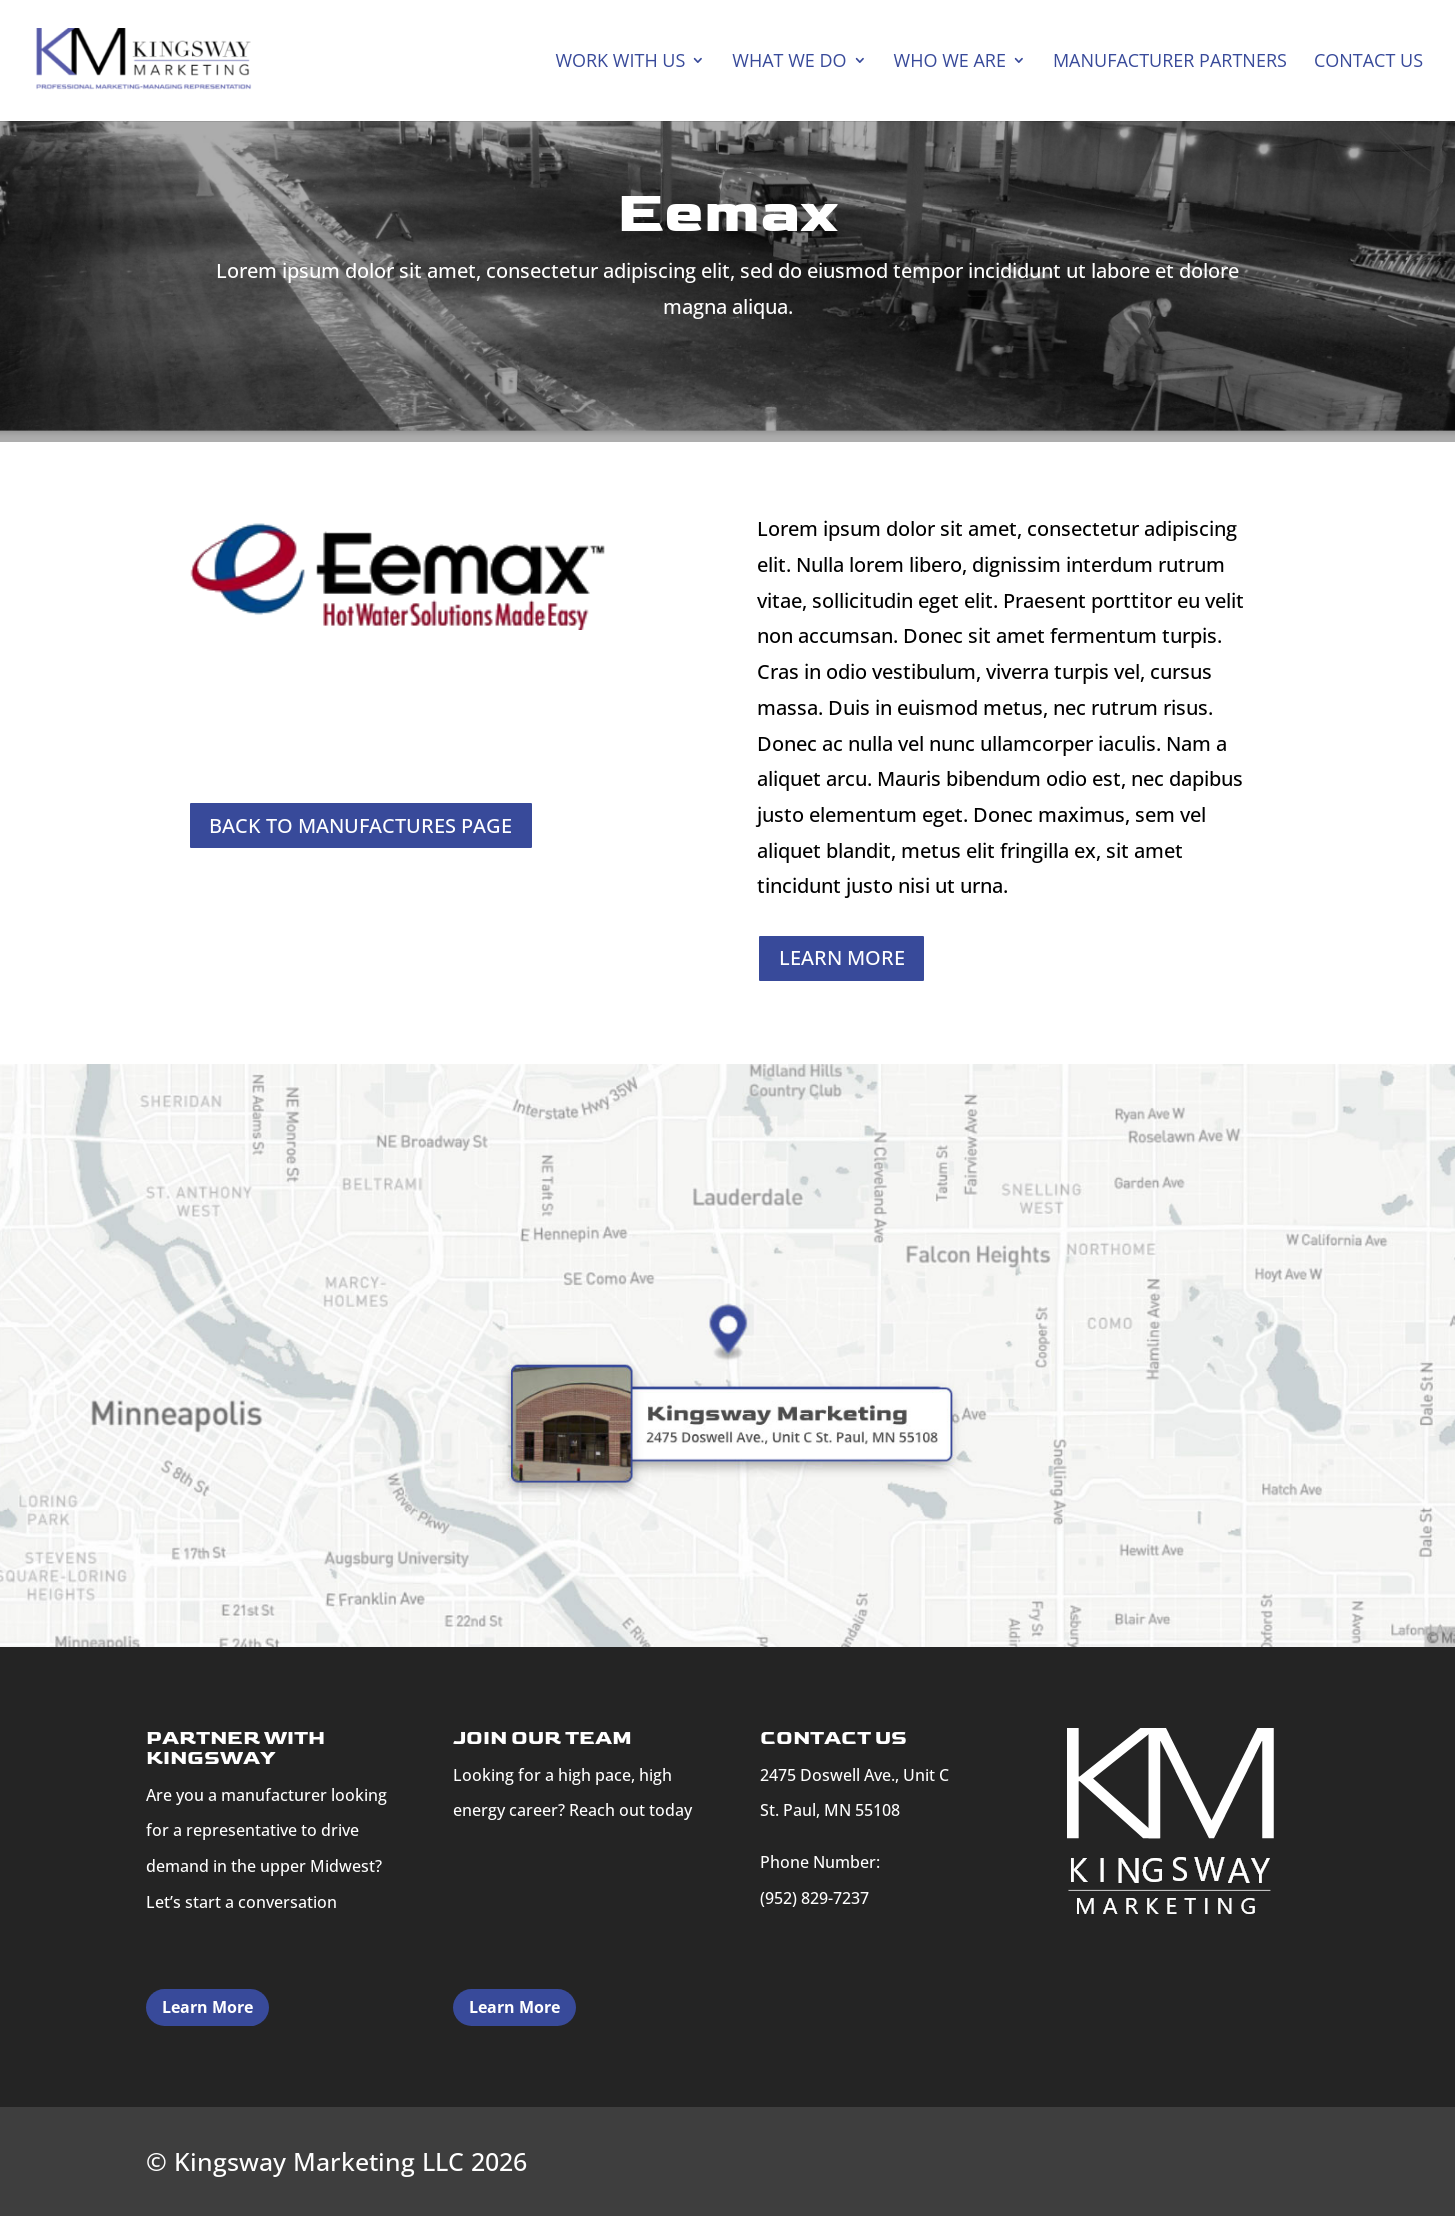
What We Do (789, 63)
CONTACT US (1368, 63)
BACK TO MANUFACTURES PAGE (361, 825)
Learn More (207, 2008)
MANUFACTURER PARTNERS (1170, 63)
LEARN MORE (842, 958)
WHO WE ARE (950, 63)
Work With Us (620, 63)
